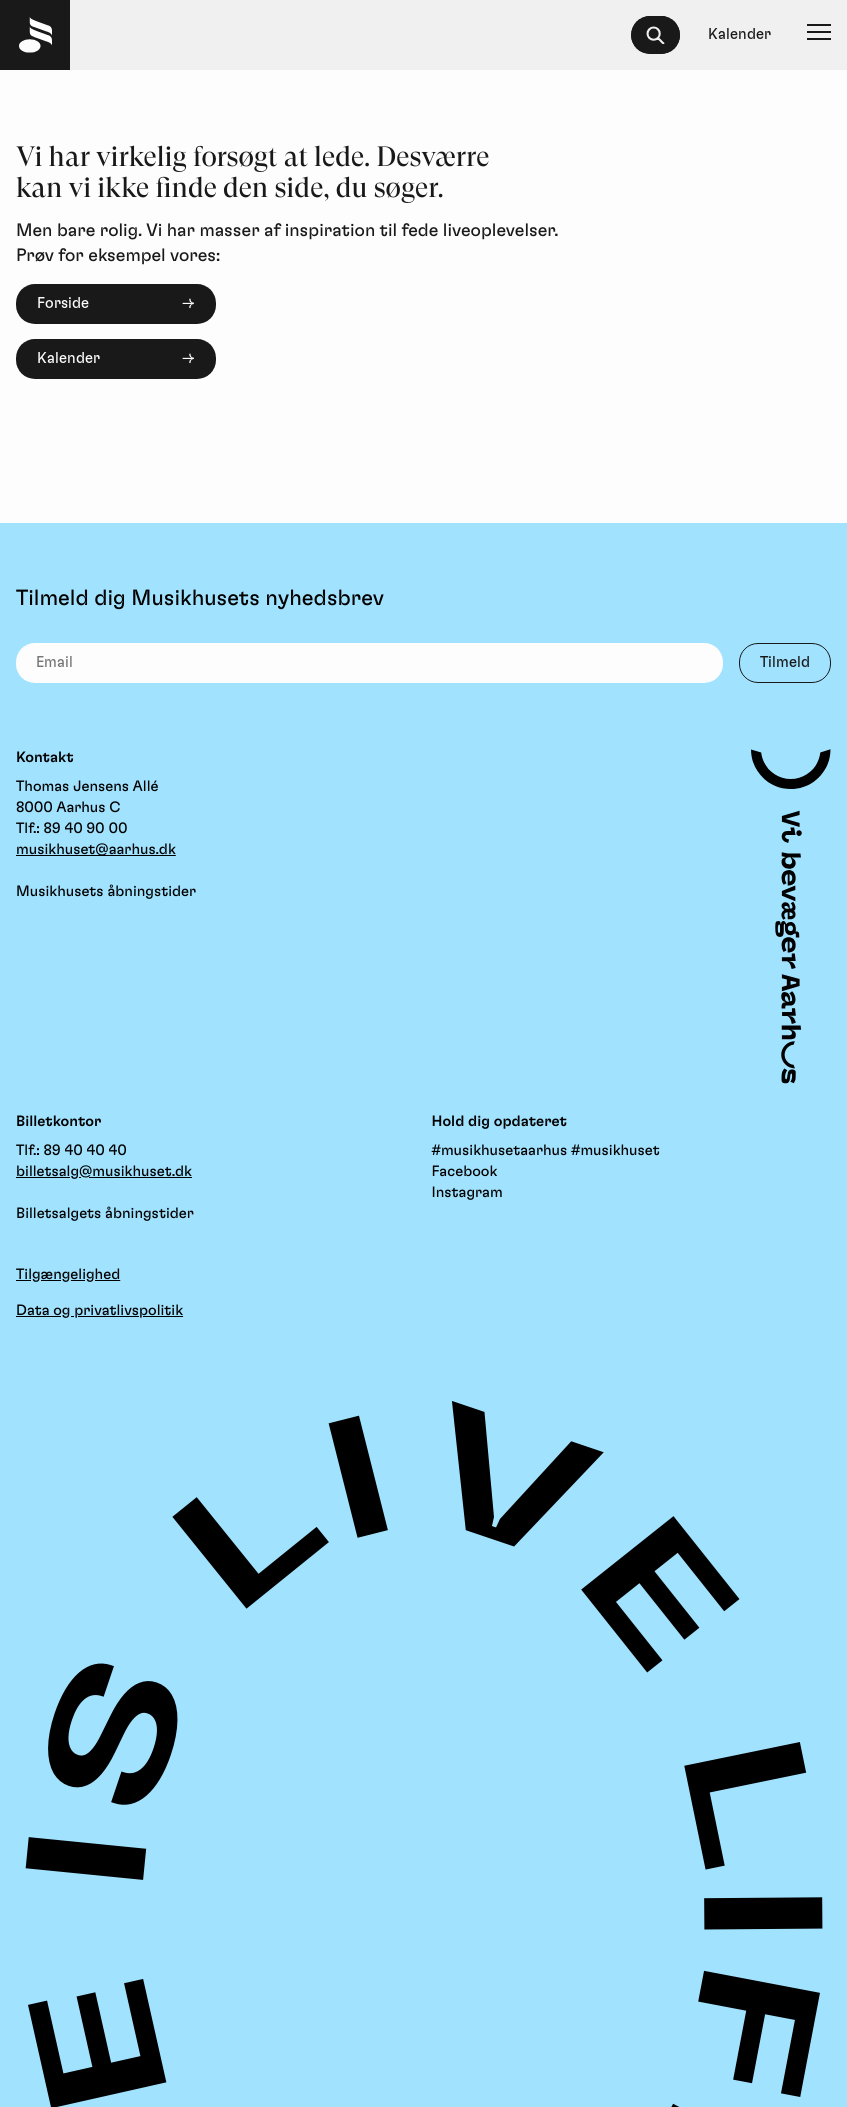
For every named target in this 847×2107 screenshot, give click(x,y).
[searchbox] (664, 35)
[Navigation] (819, 35)
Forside (63, 303)
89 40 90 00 (86, 828)
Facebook (465, 1171)
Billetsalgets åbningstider (105, 1213)
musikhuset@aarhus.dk (96, 849)
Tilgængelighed (68, 1274)
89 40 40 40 (85, 1150)
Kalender (68, 358)
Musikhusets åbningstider (106, 891)
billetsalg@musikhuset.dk (104, 1171)
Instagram (467, 1192)
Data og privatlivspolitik (99, 1310)
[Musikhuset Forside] (35, 35)
